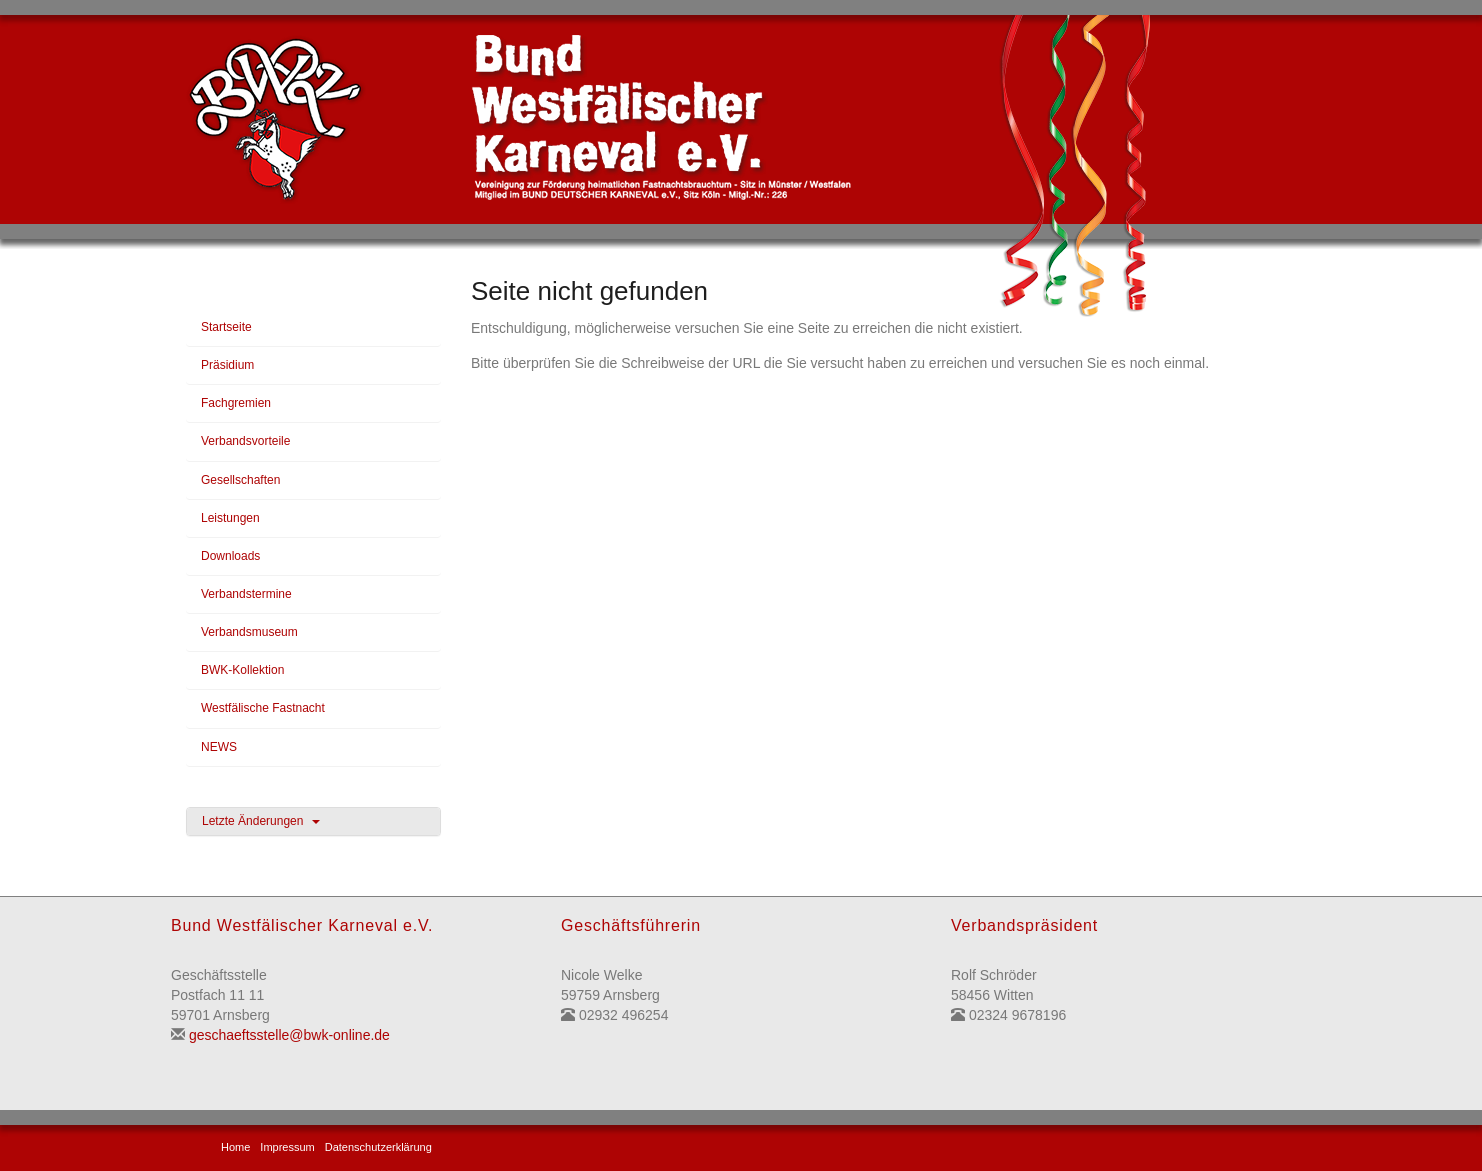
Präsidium (227, 365)
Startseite (226, 327)
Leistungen (230, 518)
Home (235, 1147)
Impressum (287, 1147)
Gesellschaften (240, 480)
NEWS (219, 747)
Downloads (230, 556)
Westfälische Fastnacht (263, 708)
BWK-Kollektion (242, 670)
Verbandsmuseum (249, 632)
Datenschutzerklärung (378, 1147)
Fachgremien (236, 403)
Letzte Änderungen (261, 821)
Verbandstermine (246, 594)
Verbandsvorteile (245, 441)
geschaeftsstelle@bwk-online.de (289, 1035)
